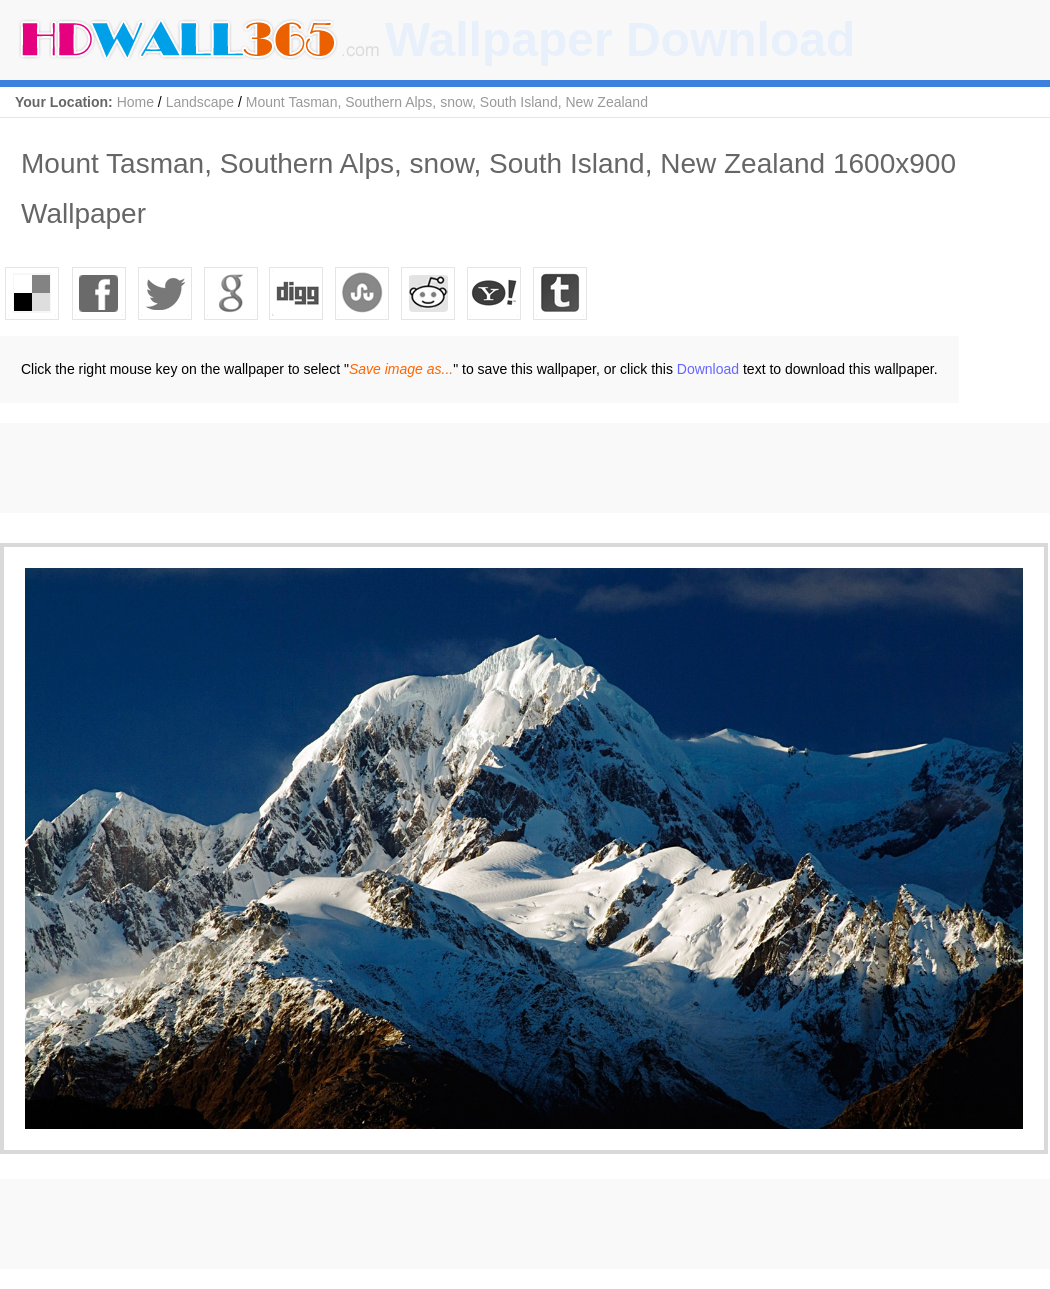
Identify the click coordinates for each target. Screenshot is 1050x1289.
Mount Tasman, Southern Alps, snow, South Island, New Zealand (447, 102)
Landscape (200, 102)
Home (135, 102)
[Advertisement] (364, 468)
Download (708, 369)
